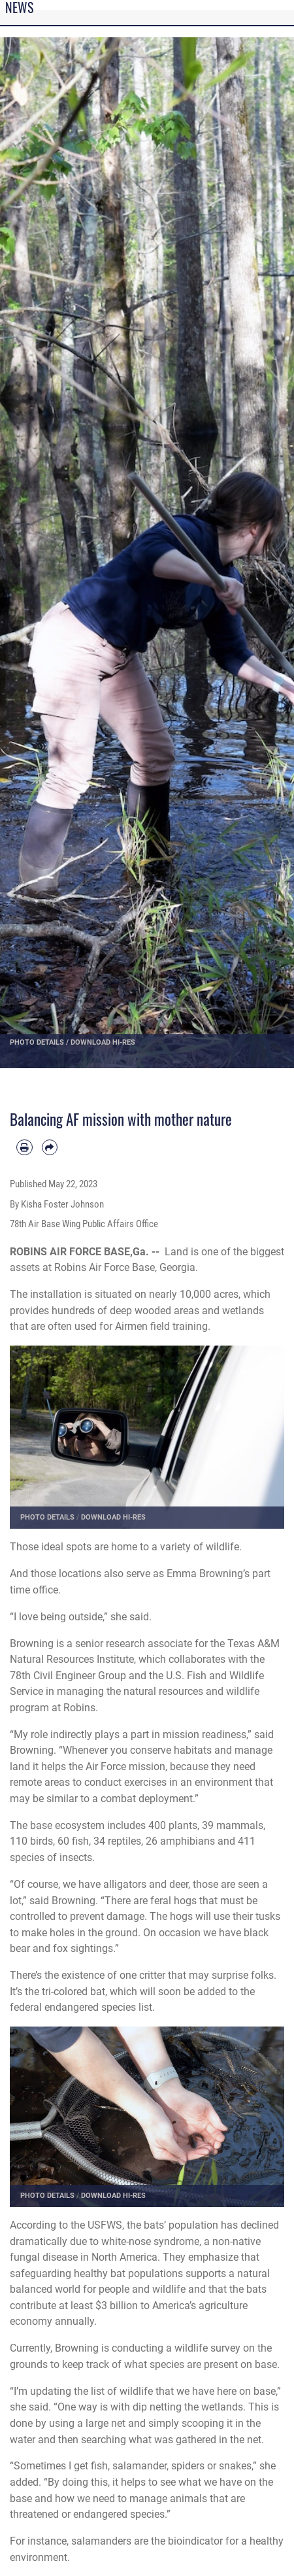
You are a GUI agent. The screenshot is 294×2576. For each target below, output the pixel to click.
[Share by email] (50, 1148)
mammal (237, 1825)
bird (39, 1841)
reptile (122, 1841)
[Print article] (24, 1148)
